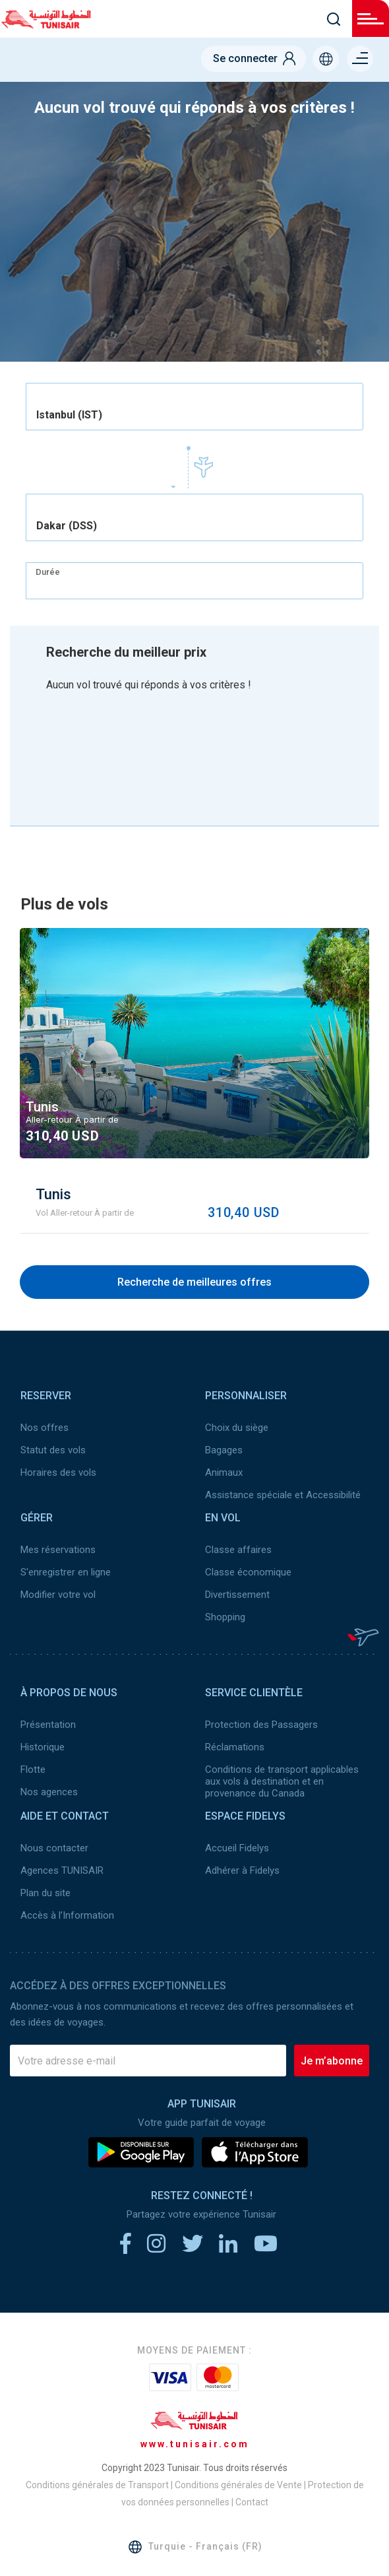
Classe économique (248, 1572)
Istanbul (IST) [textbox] (69, 415)
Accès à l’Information (67, 1915)
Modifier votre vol (58, 1595)
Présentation (48, 1725)
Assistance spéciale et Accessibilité (283, 1495)
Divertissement (237, 1595)
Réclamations (234, 1747)
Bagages (224, 1450)
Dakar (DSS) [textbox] (66, 526)
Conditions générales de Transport (97, 2485)
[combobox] (194, 406)
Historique (42, 1747)
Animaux (224, 1472)
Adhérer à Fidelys (242, 1870)
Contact (251, 2502)
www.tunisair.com (194, 2444)
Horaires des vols (58, 1472)
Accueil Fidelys (237, 1848)
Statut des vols (53, 1450)
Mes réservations (58, 1550)
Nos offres (44, 1428)
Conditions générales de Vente (238, 2485)
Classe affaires (238, 1550)
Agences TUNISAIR (62, 1870)
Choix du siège (236, 1428)
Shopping (225, 1617)
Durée (48, 572)
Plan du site (45, 1893)
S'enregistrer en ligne (65, 1572)
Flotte (32, 1769)
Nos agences (49, 1792)
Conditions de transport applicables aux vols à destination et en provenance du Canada (282, 1781)
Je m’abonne (332, 2061)
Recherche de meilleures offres (194, 1282)
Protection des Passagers (261, 1725)
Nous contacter (54, 1848)
